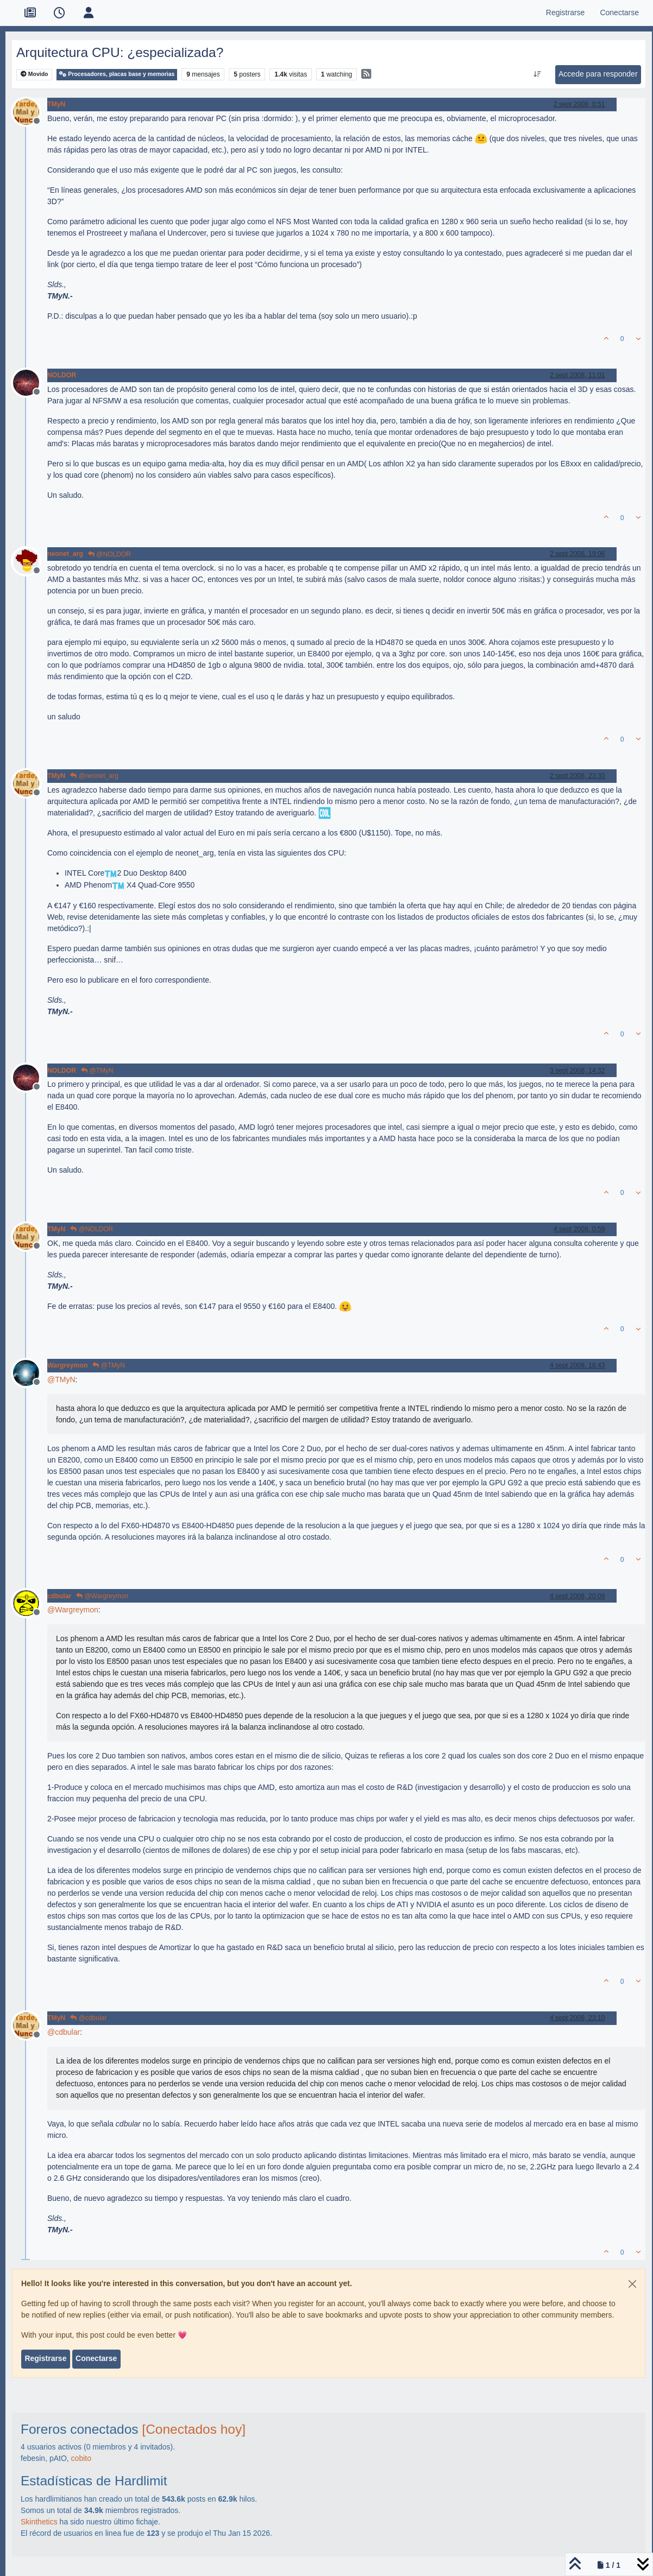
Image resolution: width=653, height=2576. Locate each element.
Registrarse (45, 2358)
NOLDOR (61, 375)
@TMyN (97, 1070)
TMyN (56, 104)
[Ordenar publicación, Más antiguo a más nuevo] (537, 74)
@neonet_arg (94, 776)
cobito (81, 2458)
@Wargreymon (102, 1596)
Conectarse (96, 2358)
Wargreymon (67, 1365)
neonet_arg (65, 554)
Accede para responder (598, 73)
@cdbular (88, 2018)
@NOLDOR (109, 554)
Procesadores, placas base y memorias (116, 74)
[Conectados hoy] (194, 2429)
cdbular (59, 1596)
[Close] (632, 2284)
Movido (34, 74)
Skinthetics (39, 2521)
